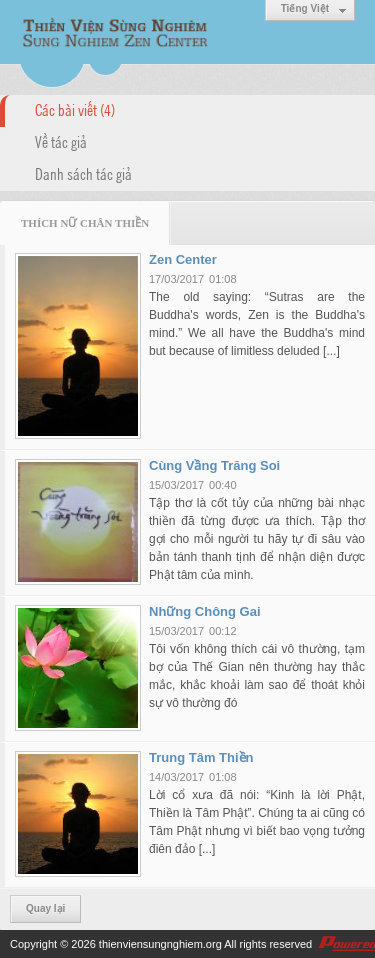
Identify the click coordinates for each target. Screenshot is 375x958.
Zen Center (183, 259)
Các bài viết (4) (75, 109)
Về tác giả (61, 141)
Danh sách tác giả (83, 173)
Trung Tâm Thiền (201, 757)
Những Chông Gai (205, 611)
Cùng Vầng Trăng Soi (214, 465)
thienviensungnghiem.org (160, 944)
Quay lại (45, 908)
